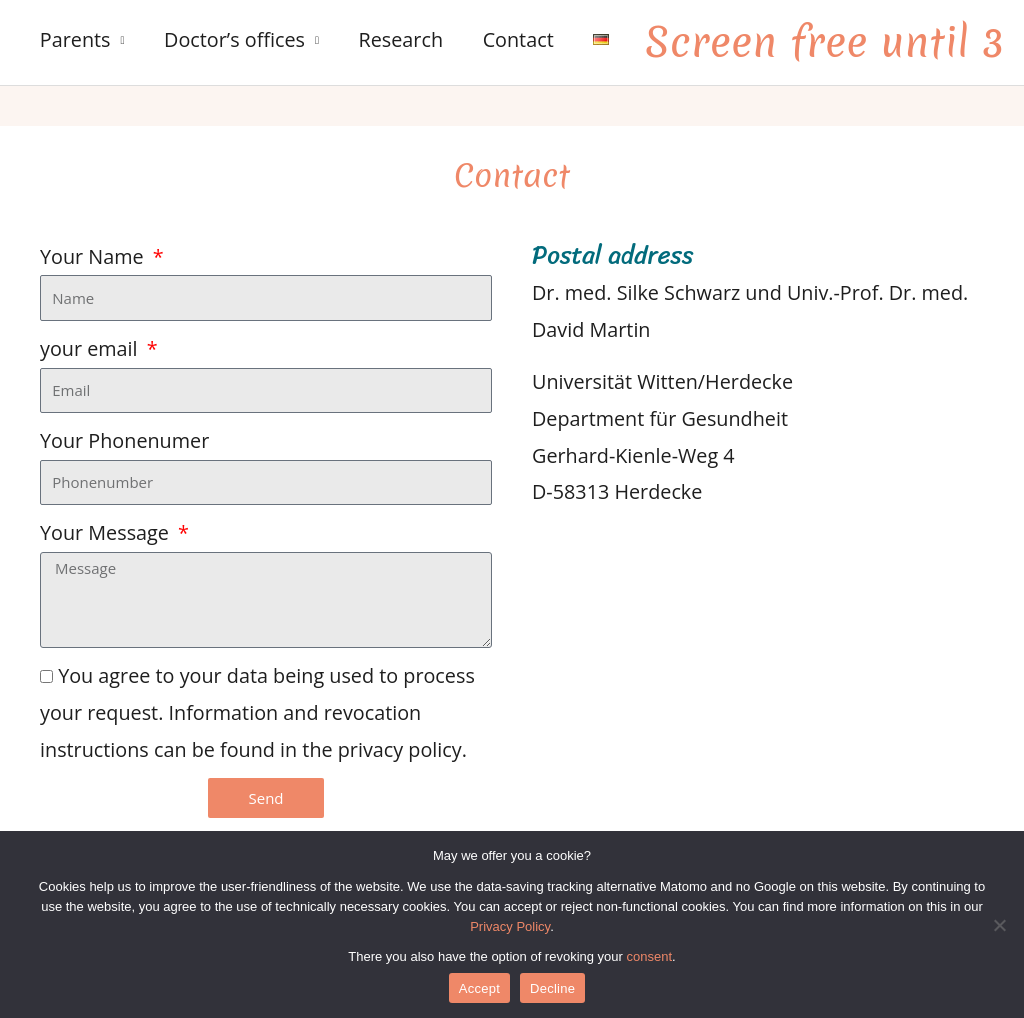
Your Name (94, 256)
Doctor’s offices (234, 39)
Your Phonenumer (124, 440)
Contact (518, 39)
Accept (479, 988)
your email (91, 348)
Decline (552, 988)
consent (650, 956)
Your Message (107, 532)
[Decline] (999, 925)
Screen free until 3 (824, 42)
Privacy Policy (510, 926)
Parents (75, 39)
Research (400, 39)
